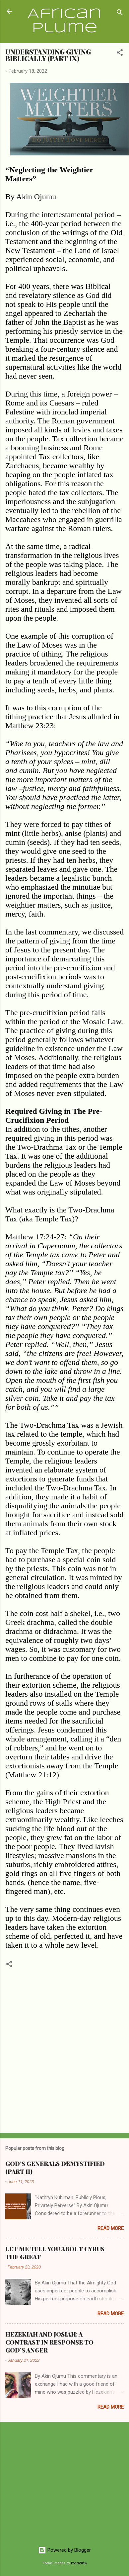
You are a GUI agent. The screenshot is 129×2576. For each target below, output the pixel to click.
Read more (110, 2228)
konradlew (79, 2563)
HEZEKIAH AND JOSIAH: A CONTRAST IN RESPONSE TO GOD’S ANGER (49, 2342)
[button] (120, 53)
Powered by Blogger (64, 2550)
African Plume (65, 21)
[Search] (120, 13)
